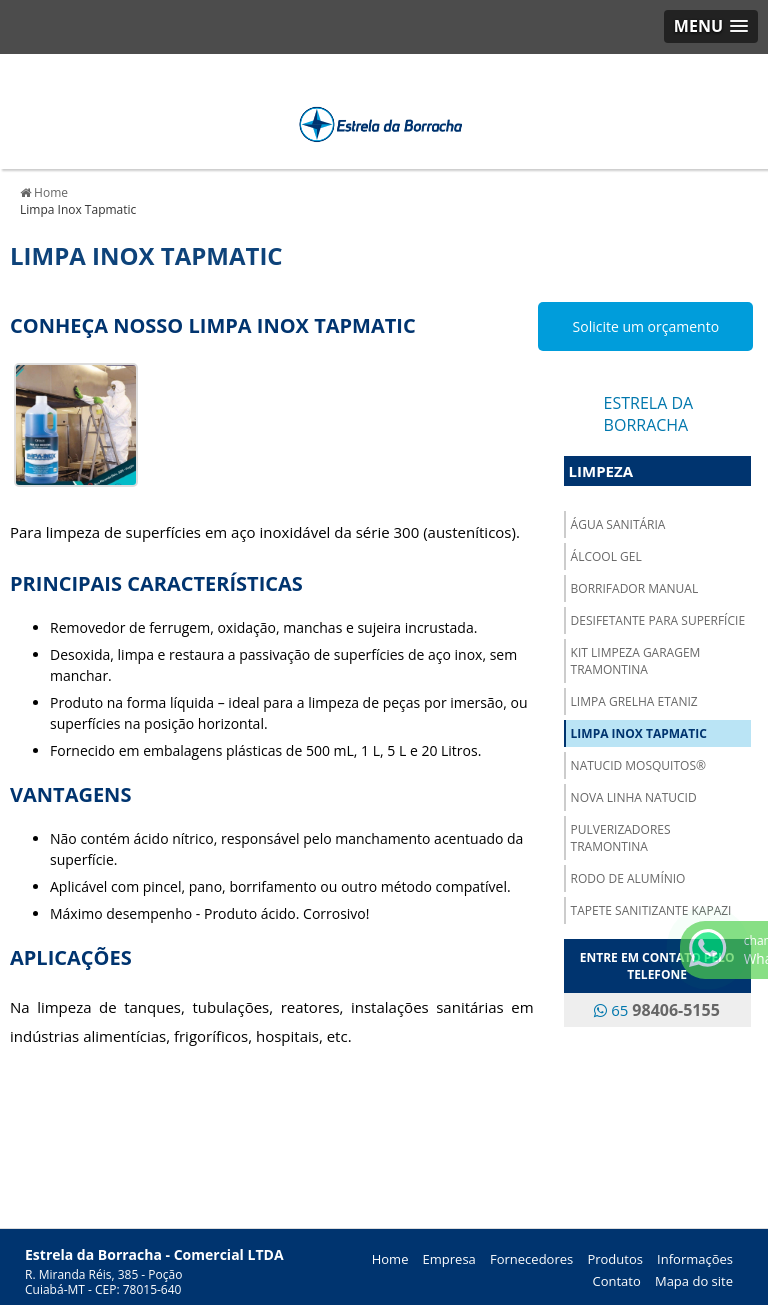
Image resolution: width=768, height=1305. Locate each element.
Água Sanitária (618, 524)
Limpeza (601, 471)
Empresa (449, 1259)
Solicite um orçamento (646, 326)
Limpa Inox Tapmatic (639, 733)
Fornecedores (531, 1259)
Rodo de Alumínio (628, 878)
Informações (695, 1259)
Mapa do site (694, 1281)
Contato (617, 1281)
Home (390, 1259)
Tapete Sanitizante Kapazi (651, 910)
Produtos (615, 1259)
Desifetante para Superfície (658, 620)
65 (656, 1010)
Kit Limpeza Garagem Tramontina (636, 661)
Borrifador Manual (635, 588)
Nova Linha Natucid (634, 797)
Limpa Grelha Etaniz (634, 701)
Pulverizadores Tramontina (621, 838)
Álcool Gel (606, 556)
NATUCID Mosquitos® (638, 765)
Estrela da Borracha (649, 414)
